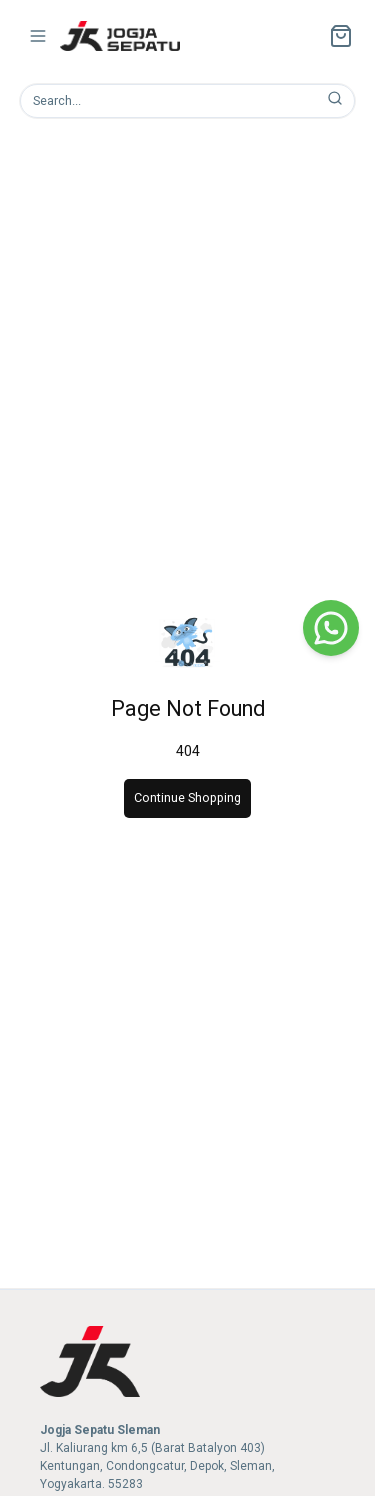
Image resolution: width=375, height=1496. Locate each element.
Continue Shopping (187, 797)
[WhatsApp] (331, 628)
